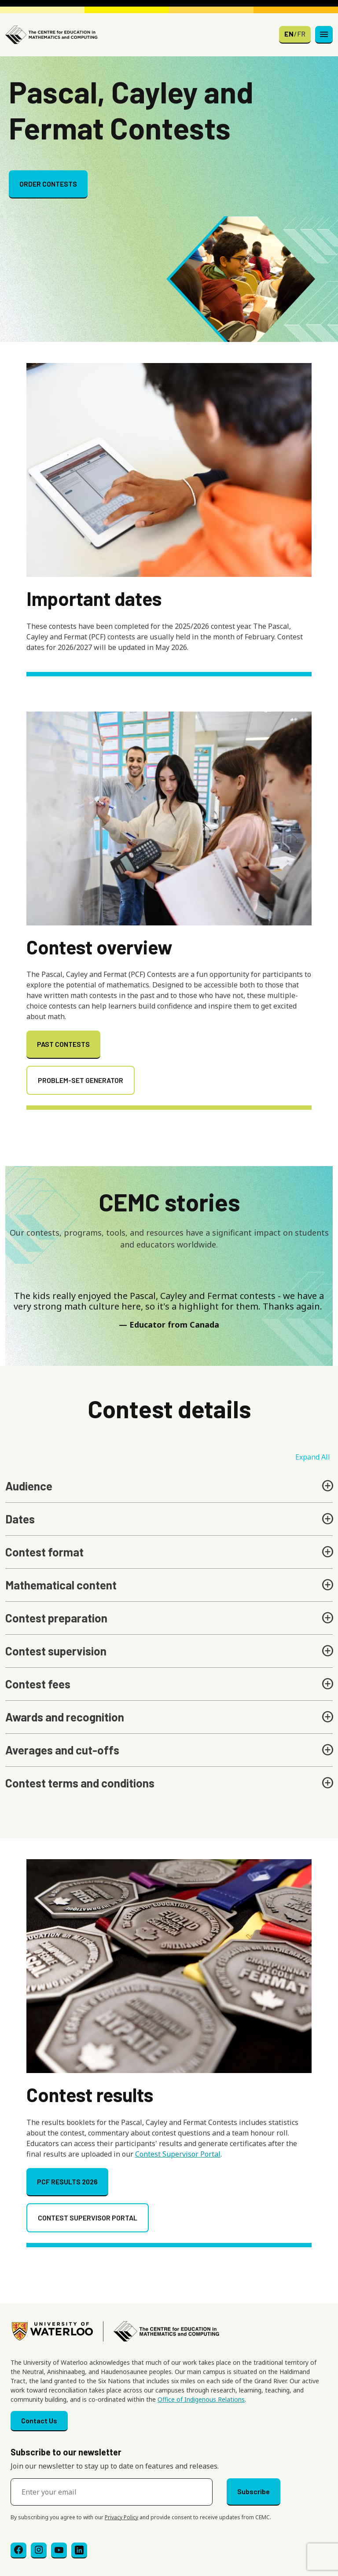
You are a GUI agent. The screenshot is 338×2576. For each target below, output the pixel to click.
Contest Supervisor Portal (177, 2154)
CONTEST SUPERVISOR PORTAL (87, 2217)
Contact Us (39, 2420)
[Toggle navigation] (324, 35)
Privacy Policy (121, 2517)
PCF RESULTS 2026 (67, 2181)
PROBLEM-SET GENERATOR (80, 1080)
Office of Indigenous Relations (201, 2399)
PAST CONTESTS (63, 1044)
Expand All (312, 1457)
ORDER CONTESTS (48, 184)
